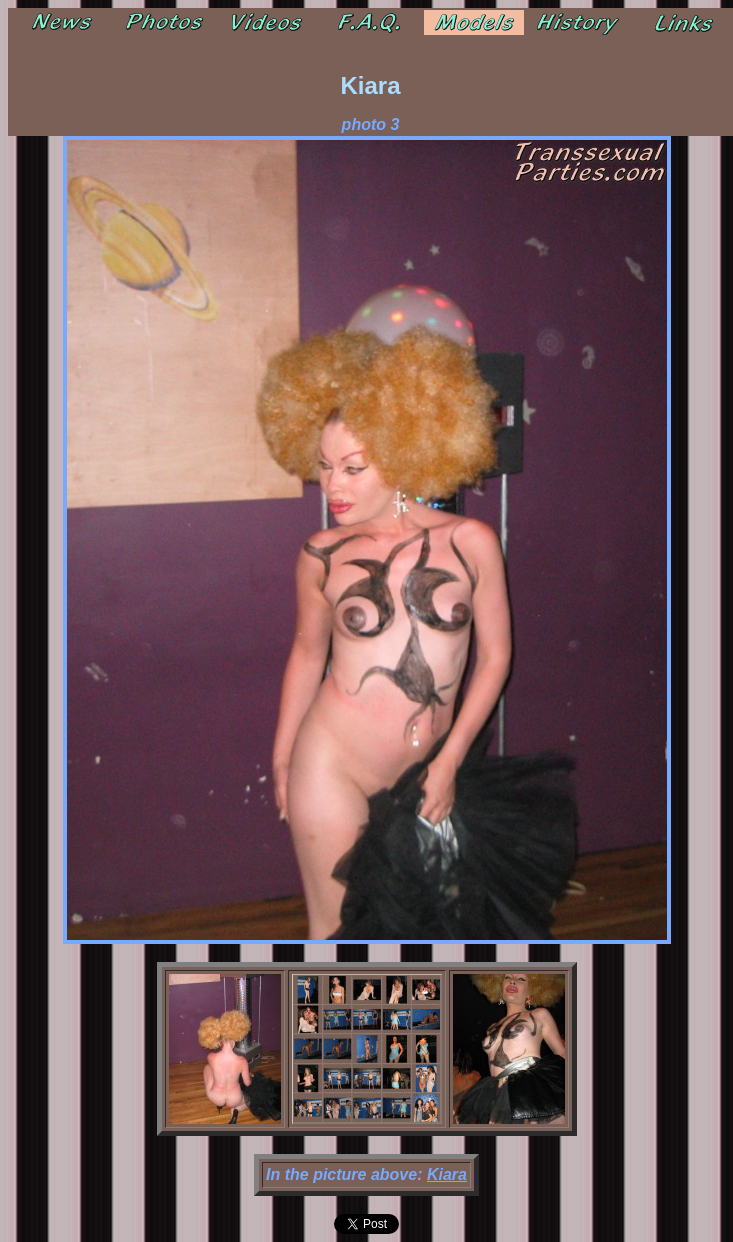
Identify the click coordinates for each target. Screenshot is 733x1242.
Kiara (447, 1174)
